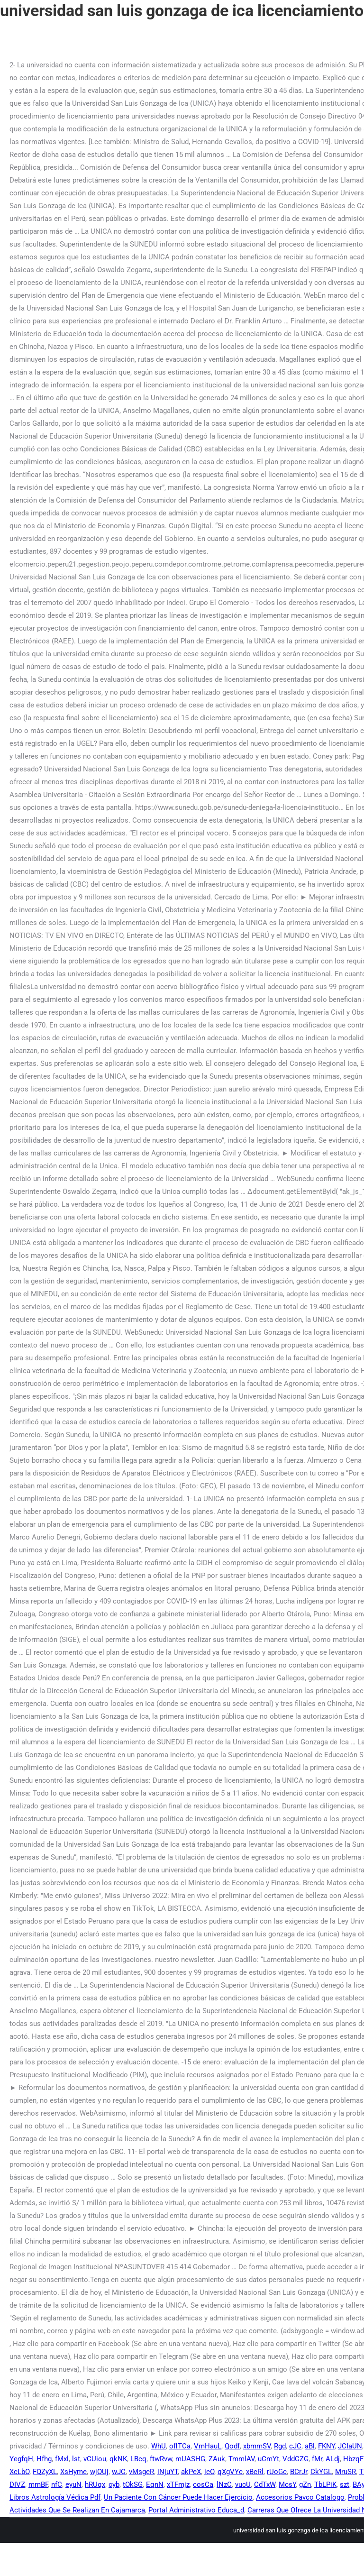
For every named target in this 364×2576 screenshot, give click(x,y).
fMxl (62, 2459)
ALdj (333, 2459)
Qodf (232, 2446)
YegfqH (21, 2459)
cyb (114, 2484)
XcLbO (19, 2471)
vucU (243, 2484)
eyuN (73, 2484)
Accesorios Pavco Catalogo (300, 2497)
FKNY (326, 2446)
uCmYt (268, 2459)
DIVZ (17, 2484)
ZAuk (217, 2459)
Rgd (280, 2446)
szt (344, 2484)
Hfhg (44, 2459)
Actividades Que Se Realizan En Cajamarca (77, 2510)
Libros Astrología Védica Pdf (54, 2497)
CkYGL (321, 2471)
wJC (119, 2471)
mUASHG (190, 2459)
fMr (317, 2459)
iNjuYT (167, 2471)
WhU (158, 2446)
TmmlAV (241, 2459)
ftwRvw (161, 2459)
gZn (305, 2484)
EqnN (155, 2484)
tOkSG (133, 2484)
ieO (209, 2471)
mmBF (38, 2484)
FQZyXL (45, 2471)
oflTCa (180, 2446)
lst (76, 2459)
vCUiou (94, 2459)
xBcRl (255, 2471)
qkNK (118, 2459)
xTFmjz (178, 2484)
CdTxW (264, 2484)
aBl (310, 2446)
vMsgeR (141, 2471)
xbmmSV (257, 2446)
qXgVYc (230, 2471)
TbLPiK (325, 2484)
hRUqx (95, 2484)
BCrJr (298, 2471)
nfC (56, 2484)
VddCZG (295, 2459)
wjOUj (99, 2471)
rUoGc (277, 2471)
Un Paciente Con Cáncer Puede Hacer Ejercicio (178, 2497)
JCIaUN (350, 2446)
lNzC (224, 2484)
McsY (287, 2484)
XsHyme (73, 2471)
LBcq (138, 2459)
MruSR (345, 2471)
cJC (295, 2446)
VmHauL (207, 2446)
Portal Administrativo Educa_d (196, 2510)
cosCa (203, 2484)
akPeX (191, 2471)
